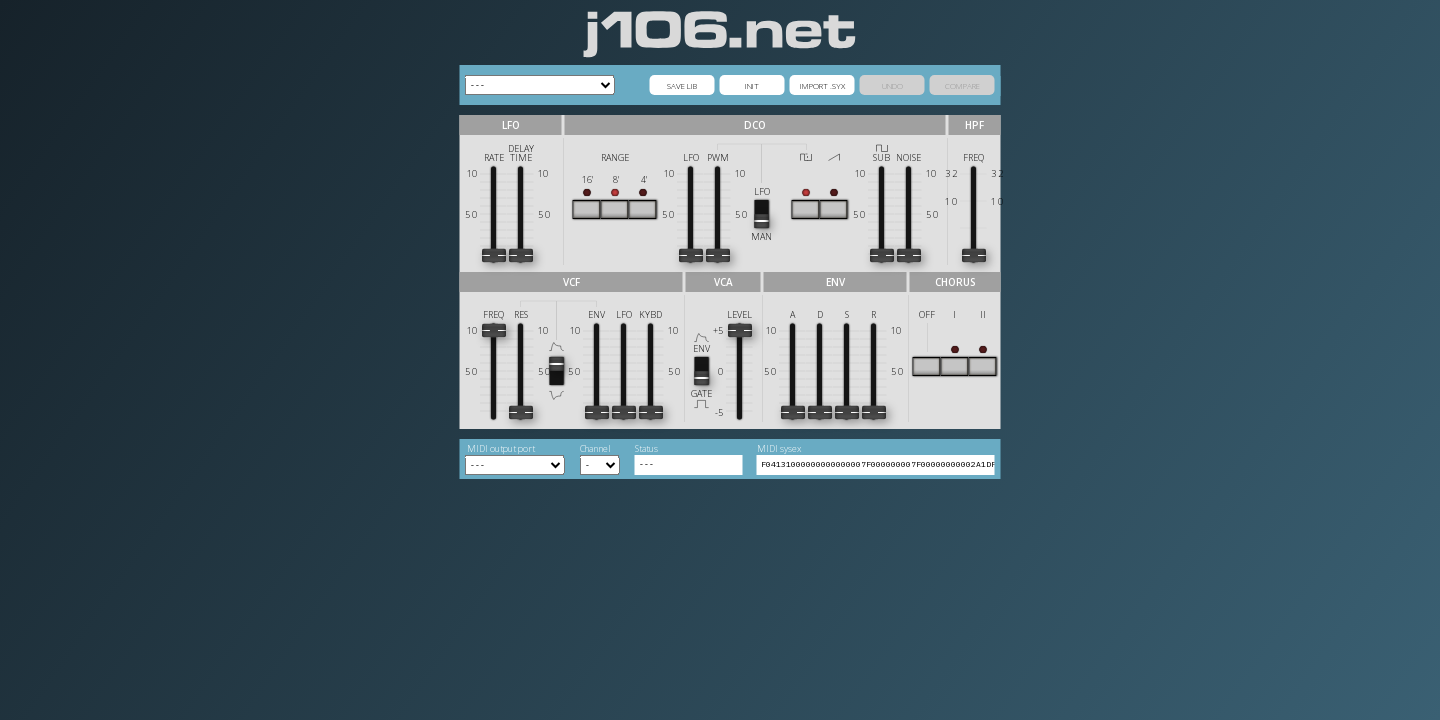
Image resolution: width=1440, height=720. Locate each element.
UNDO (892, 85)
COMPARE (962, 85)
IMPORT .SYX (822, 85)
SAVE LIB (682, 85)
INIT (752, 85)
